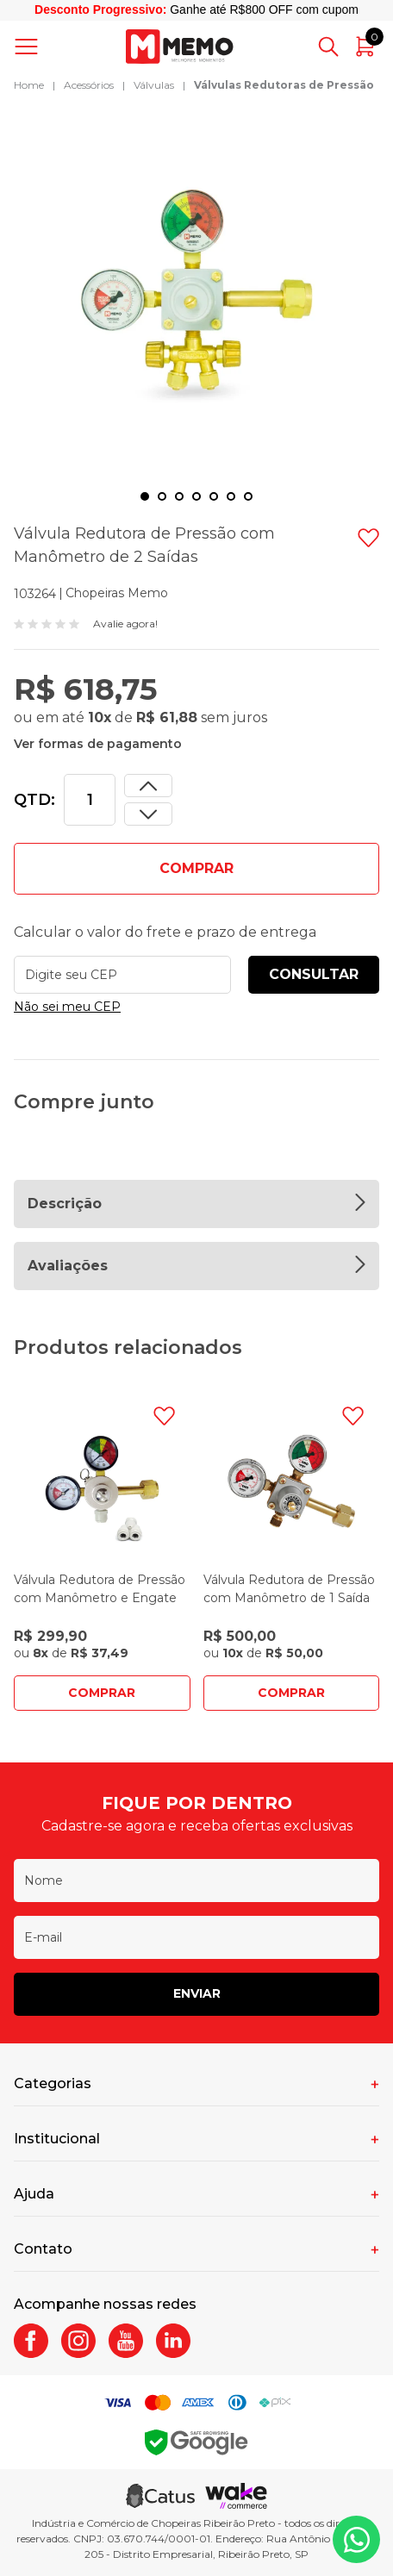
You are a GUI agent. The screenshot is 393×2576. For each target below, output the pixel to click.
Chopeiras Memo (117, 593)
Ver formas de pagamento (98, 744)
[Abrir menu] (30, 46)
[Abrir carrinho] (365, 46)
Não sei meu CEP (67, 1006)
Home (29, 84)
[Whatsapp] (356, 2539)
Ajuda (34, 2194)
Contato (43, 2249)
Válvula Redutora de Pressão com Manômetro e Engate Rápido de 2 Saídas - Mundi (99, 1598)
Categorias (52, 2083)
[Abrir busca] (328, 46)
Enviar (197, 1993)
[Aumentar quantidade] (148, 814)
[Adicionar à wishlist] (368, 537)
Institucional (57, 2138)
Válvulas (154, 84)
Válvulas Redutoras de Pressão (284, 84)
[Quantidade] (89, 800)
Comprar (101, 1692)
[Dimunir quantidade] (148, 785)
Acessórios (89, 84)
